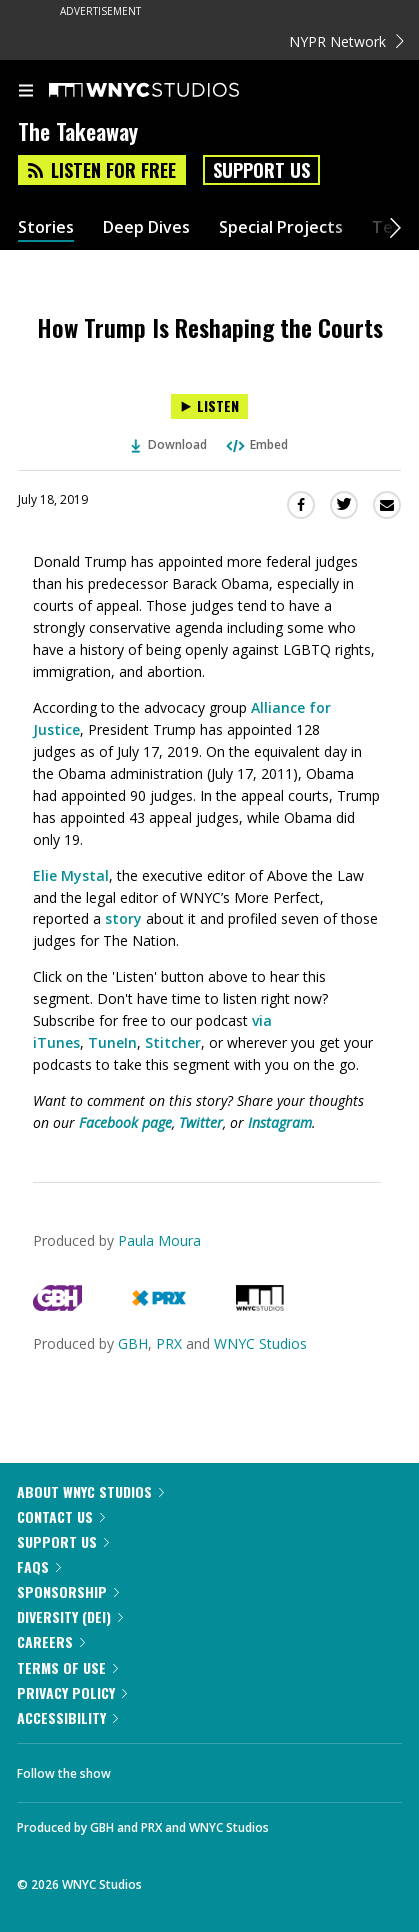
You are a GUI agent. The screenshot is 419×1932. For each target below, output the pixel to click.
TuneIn (112, 1042)
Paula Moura (159, 1240)
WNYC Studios (260, 1343)
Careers (51, 1641)
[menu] (26, 92)
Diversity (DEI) (70, 1616)
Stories (46, 227)
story (123, 918)
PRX (169, 1343)
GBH (133, 1343)
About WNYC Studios (90, 1491)
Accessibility (67, 1717)
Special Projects (281, 227)
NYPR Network (346, 41)
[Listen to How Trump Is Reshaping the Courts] (209, 406)
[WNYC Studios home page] (169, 91)
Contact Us (61, 1516)
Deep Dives (146, 227)
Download (169, 444)
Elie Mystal (71, 875)
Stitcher (173, 1042)
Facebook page (125, 1122)
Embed (256, 444)
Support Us (261, 170)
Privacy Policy (72, 1692)
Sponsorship (68, 1591)
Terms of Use (67, 1667)
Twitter (201, 1122)
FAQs (39, 1566)
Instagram (280, 1122)
